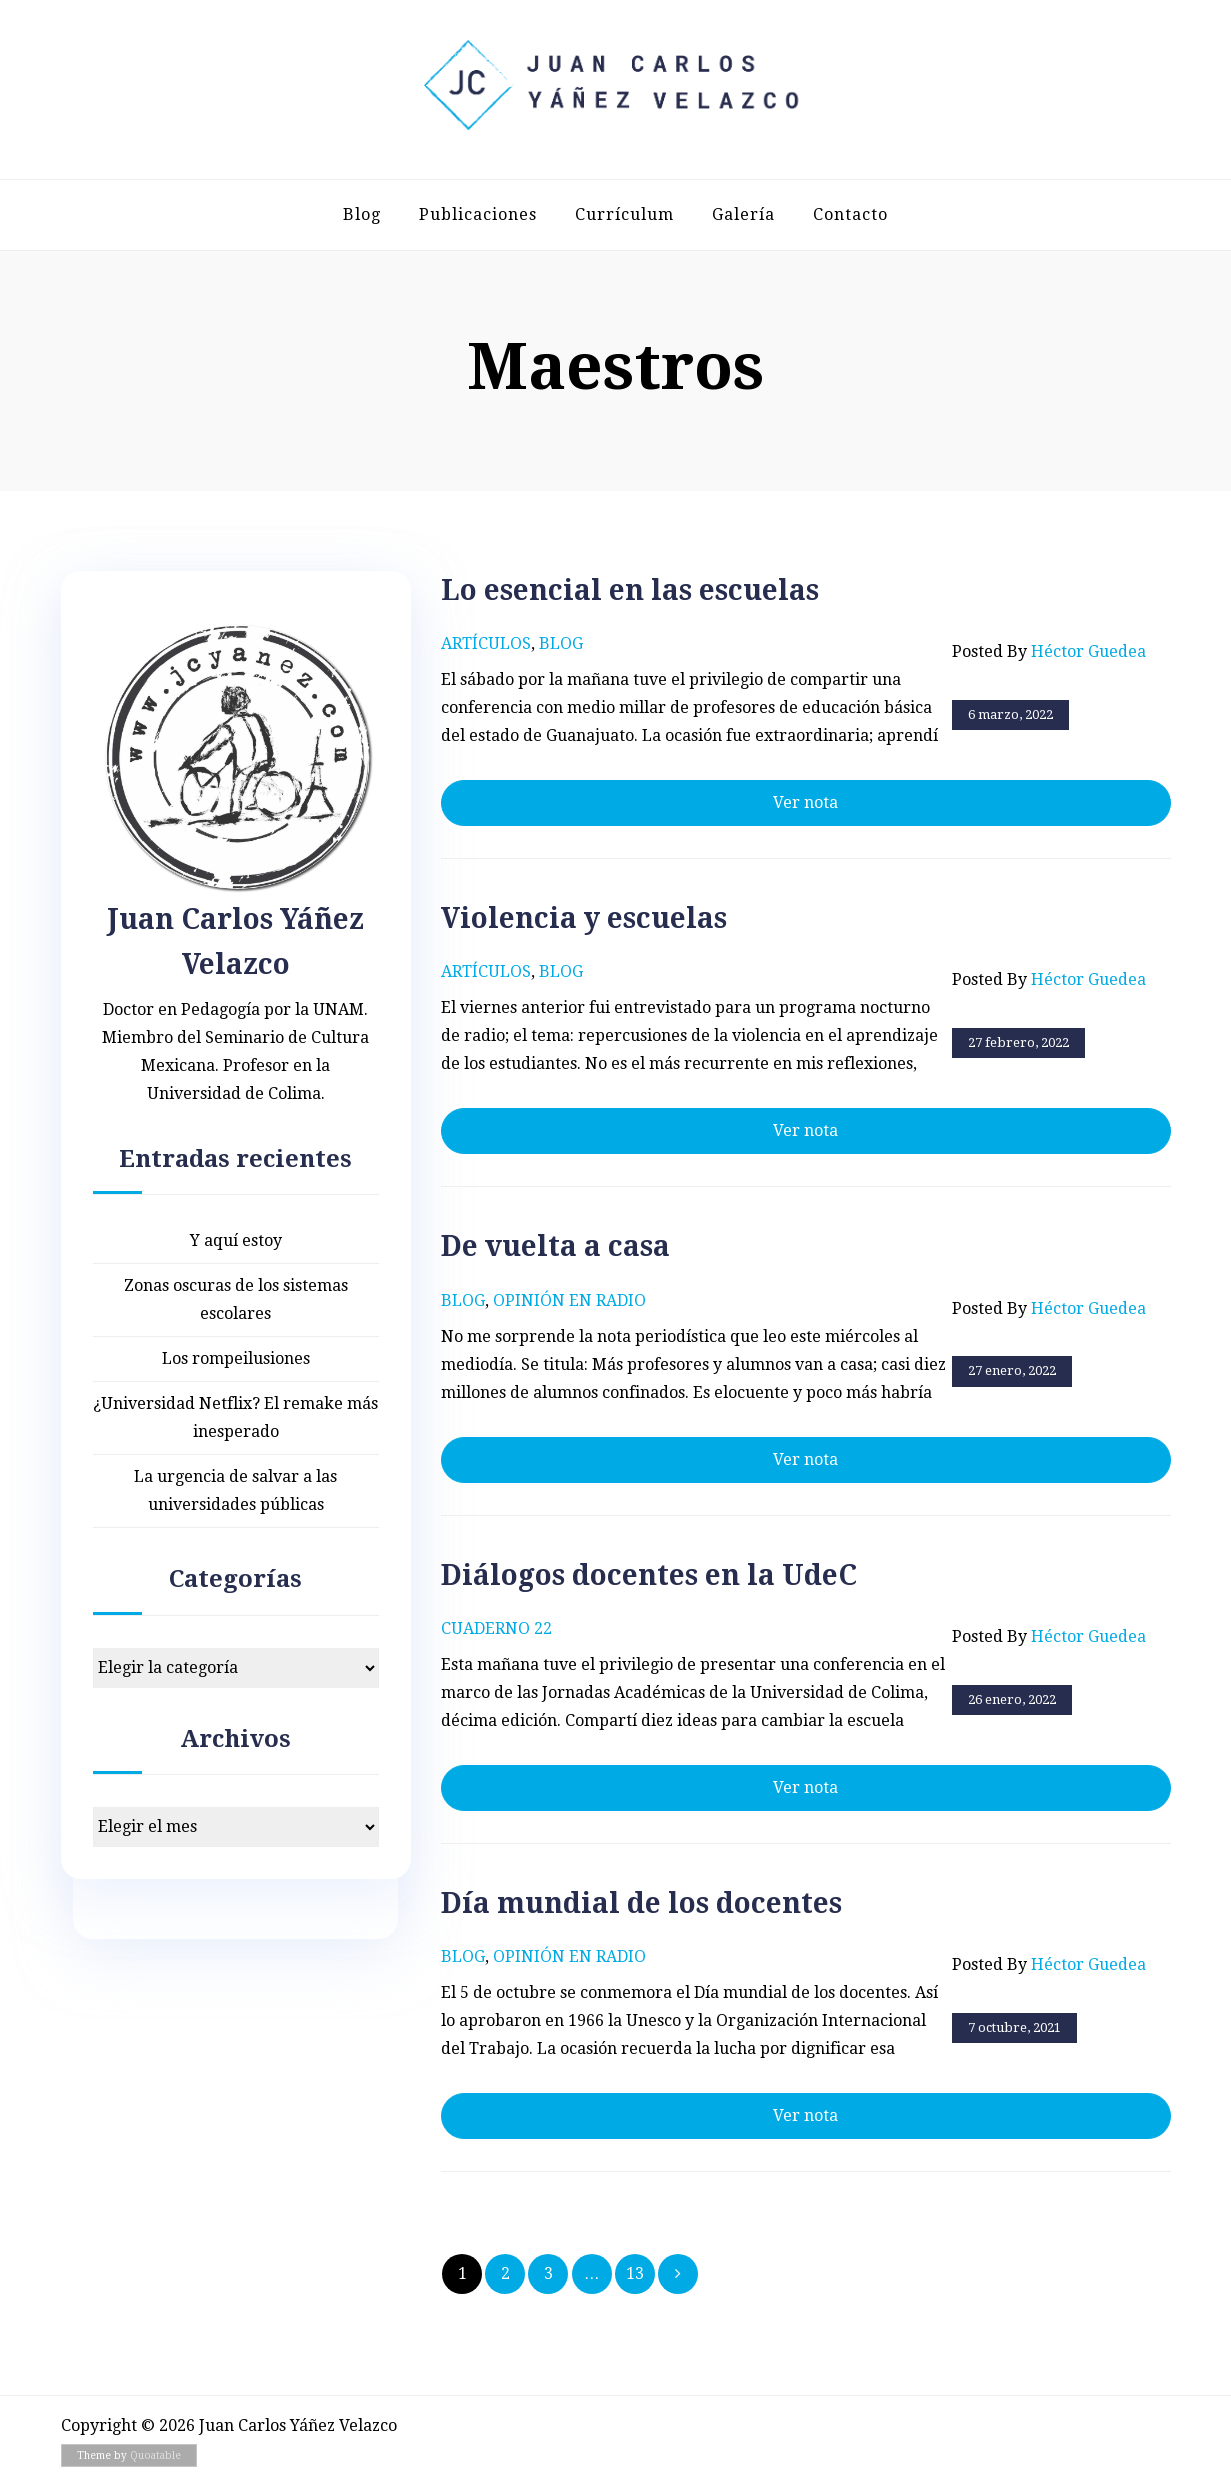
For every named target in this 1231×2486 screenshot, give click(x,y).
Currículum (624, 214)
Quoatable (155, 2455)
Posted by (1049, 652)
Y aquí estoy (236, 1240)
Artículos (486, 643)
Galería (743, 214)
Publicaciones (478, 214)
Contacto (850, 214)
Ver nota (805, 802)
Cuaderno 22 (496, 1628)
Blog (362, 214)
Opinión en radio (569, 1300)
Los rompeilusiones (236, 1358)
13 (635, 2273)
